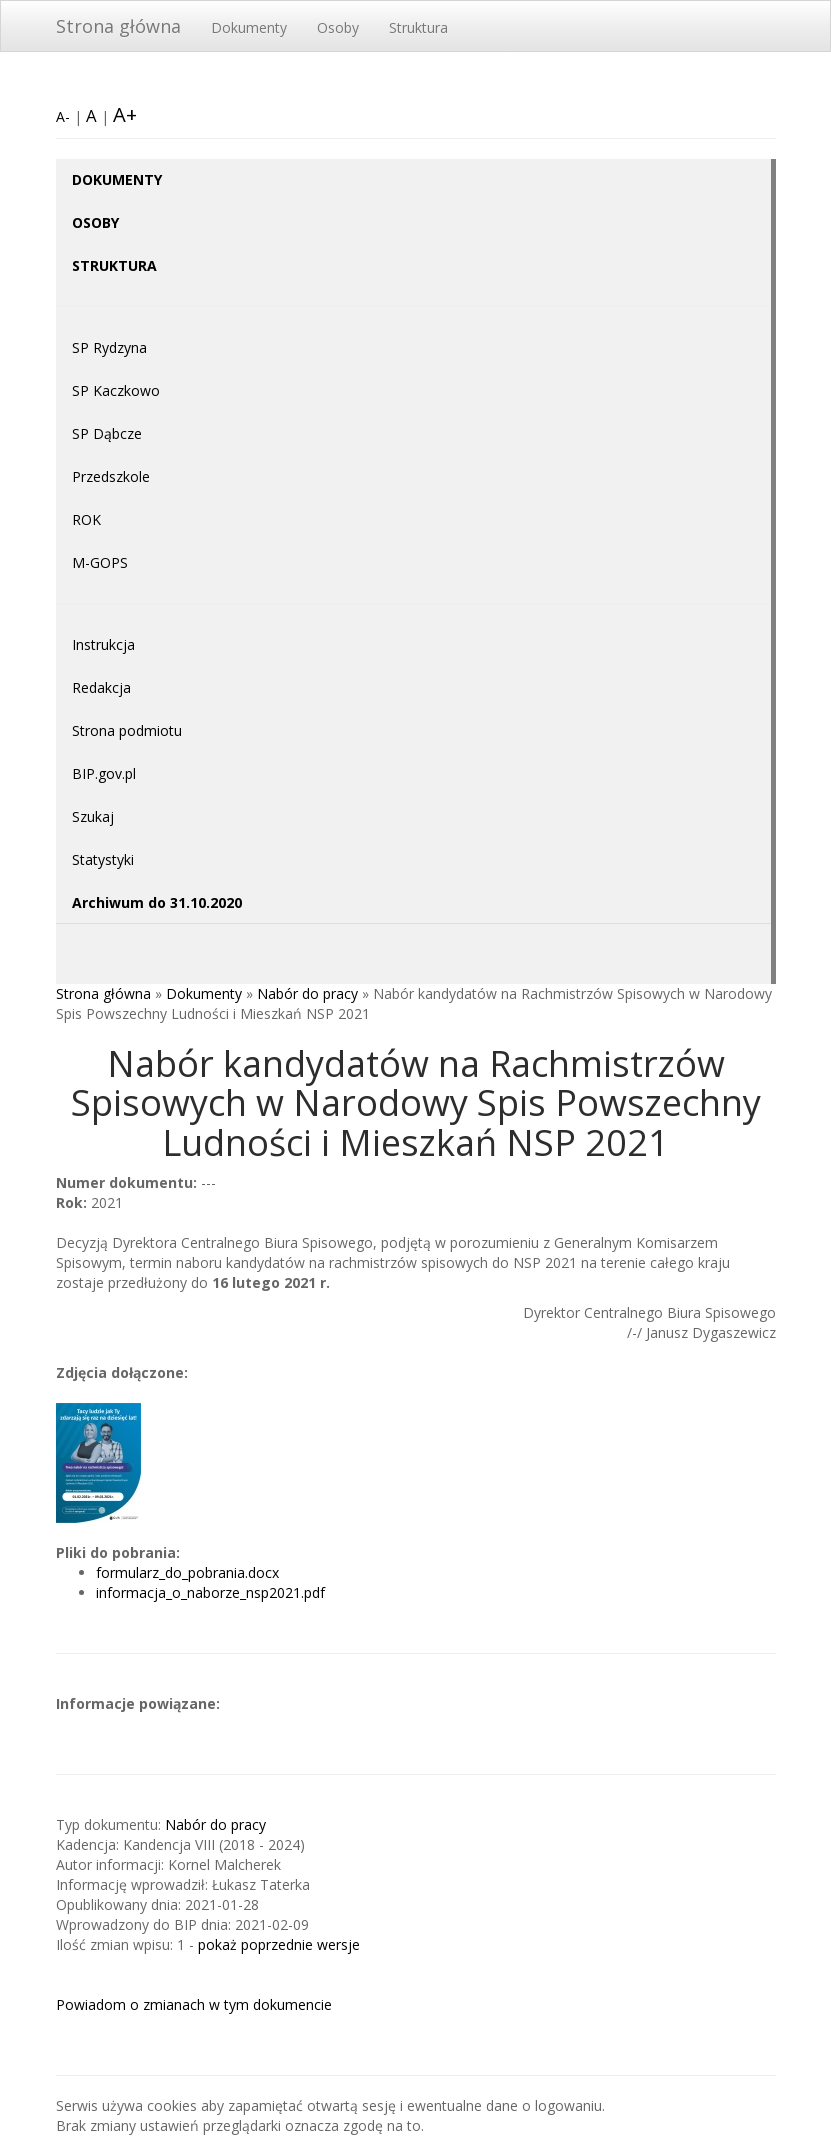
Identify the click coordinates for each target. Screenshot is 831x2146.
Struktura (418, 27)
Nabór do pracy (307, 993)
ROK (86, 519)
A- (63, 116)
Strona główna (118, 26)
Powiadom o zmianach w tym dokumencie (194, 2004)
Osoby (338, 27)
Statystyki (103, 859)
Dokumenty (249, 27)
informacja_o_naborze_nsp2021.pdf (210, 1592)
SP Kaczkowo (116, 390)
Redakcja (101, 687)
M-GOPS (100, 562)
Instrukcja (103, 644)
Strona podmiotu (127, 730)
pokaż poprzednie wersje (279, 1944)
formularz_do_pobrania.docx (187, 1572)
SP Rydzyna (109, 347)
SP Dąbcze (107, 433)
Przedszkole (111, 476)
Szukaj (93, 816)
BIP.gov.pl (104, 773)
